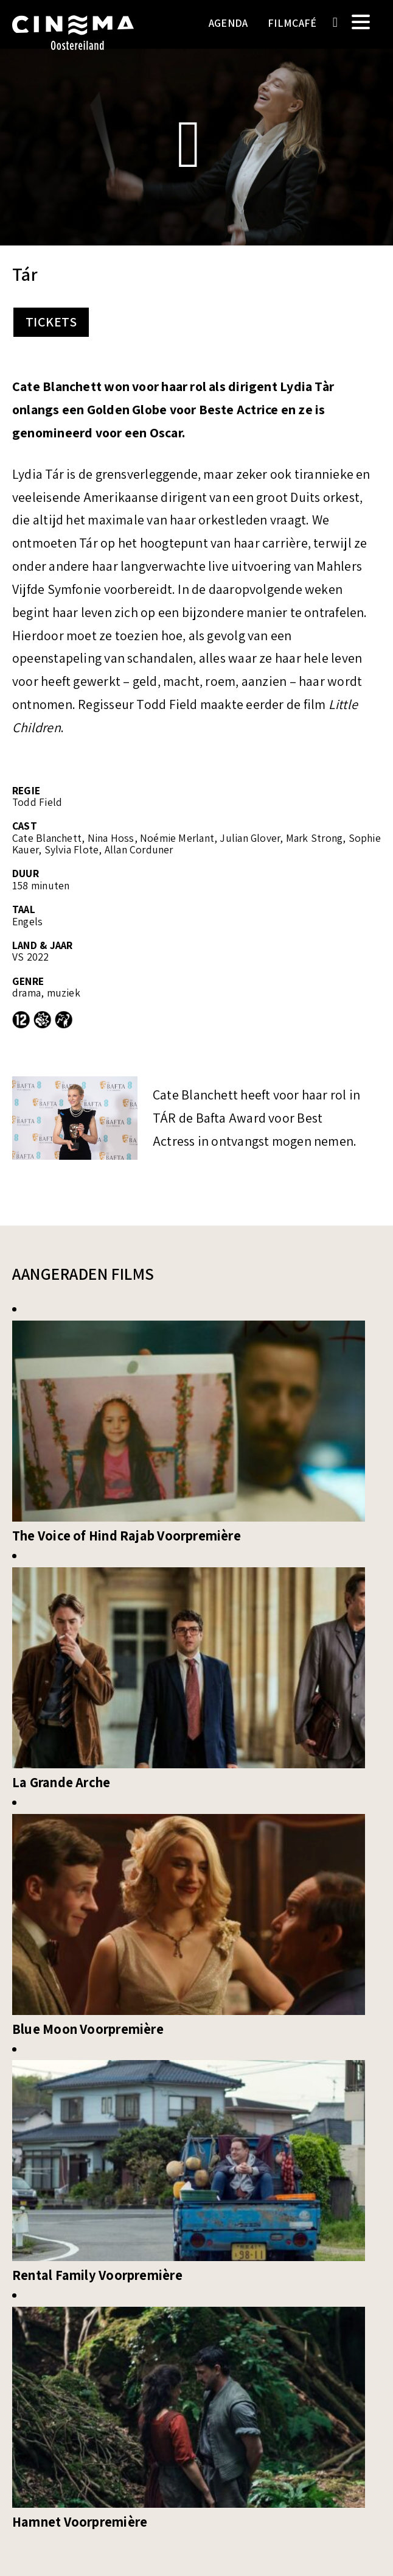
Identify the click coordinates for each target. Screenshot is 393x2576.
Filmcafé (292, 23)
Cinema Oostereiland (73, 39)
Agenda (228, 23)
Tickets (51, 321)
